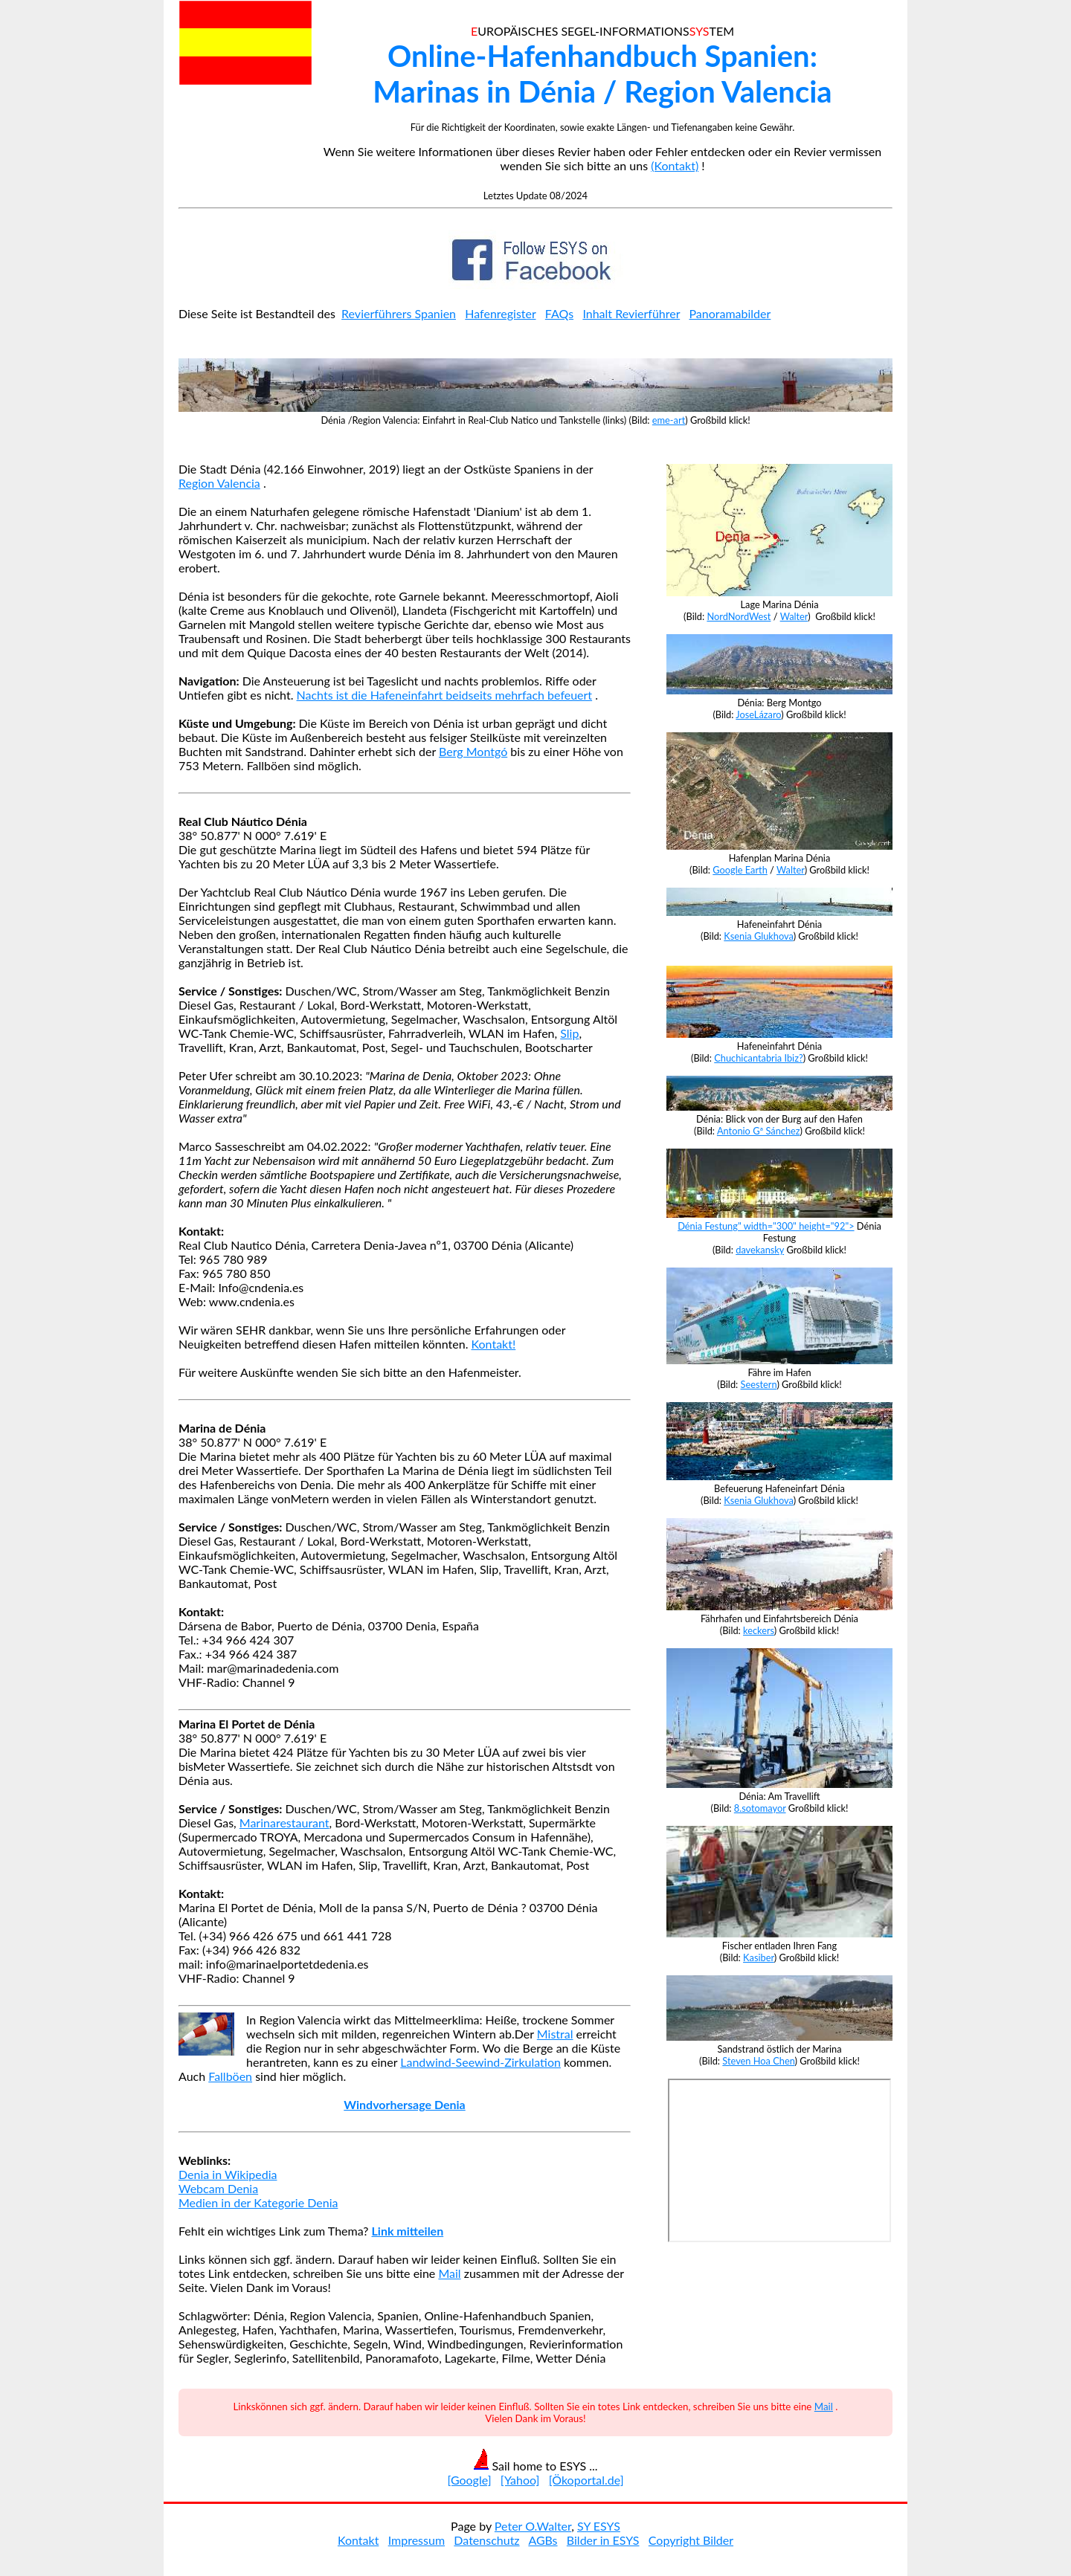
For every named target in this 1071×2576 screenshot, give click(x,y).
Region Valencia (219, 483)
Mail (449, 2273)
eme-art (668, 420)
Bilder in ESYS (603, 2540)
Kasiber (758, 1957)
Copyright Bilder (691, 2540)
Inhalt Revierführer (631, 313)
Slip (569, 1033)
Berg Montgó (473, 751)
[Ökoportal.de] (586, 2480)
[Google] (469, 2480)
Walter (794, 616)
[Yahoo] (520, 2480)
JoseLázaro (758, 714)
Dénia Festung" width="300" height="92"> (779, 1220)
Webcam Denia (218, 2188)
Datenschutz (486, 2540)
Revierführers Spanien (398, 313)
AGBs (542, 2540)
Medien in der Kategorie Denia (258, 2202)
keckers (758, 1630)
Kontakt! (494, 1344)
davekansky (760, 1250)
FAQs (559, 313)
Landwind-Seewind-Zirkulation (480, 2062)
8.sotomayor (760, 1808)
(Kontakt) (674, 165)
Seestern (759, 1384)
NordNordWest (739, 616)
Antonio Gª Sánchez (758, 1131)
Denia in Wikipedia (227, 2174)
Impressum (416, 2540)
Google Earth (740, 870)
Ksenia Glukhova (758, 936)
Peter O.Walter (533, 2526)
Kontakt (358, 2540)
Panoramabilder (730, 313)
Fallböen (230, 2076)
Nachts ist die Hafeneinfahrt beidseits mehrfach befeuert (445, 695)
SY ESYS (598, 2526)
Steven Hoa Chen (758, 2061)
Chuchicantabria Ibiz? (758, 1058)
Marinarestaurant (284, 1822)
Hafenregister (500, 313)
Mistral (555, 2034)
